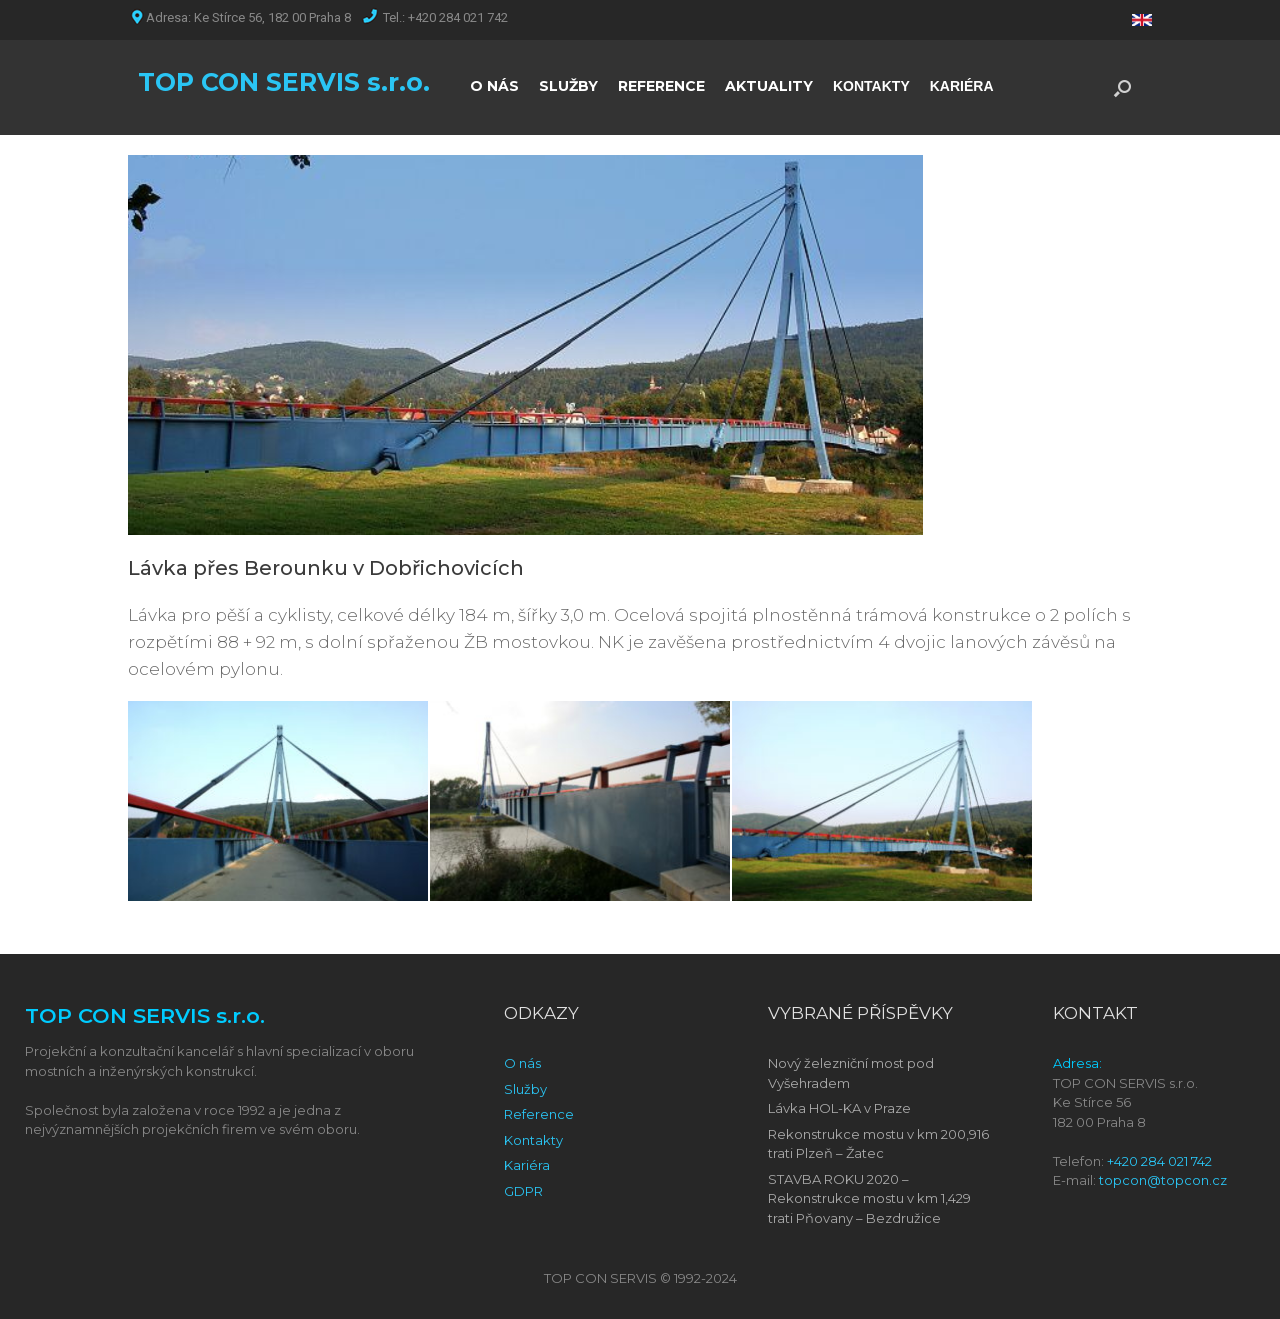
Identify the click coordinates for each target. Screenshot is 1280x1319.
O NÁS (494, 86)
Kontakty (533, 1140)
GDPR (523, 1191)
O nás (522, 1063)
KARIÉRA (962, 86)
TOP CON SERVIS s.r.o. (284, 82)
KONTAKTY (871, 86)
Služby (525, 1089)
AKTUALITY (769, 86)
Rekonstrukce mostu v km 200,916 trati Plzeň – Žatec (878, 1144)
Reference (539, 1114)
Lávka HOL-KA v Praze (839, 1108)
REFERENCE (661, 86)
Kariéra (527, 1165)
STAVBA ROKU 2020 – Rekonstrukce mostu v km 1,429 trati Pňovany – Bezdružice (869, 1198)
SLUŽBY (568, 86)
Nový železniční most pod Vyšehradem (851, 1073)
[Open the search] (1122, 87)
